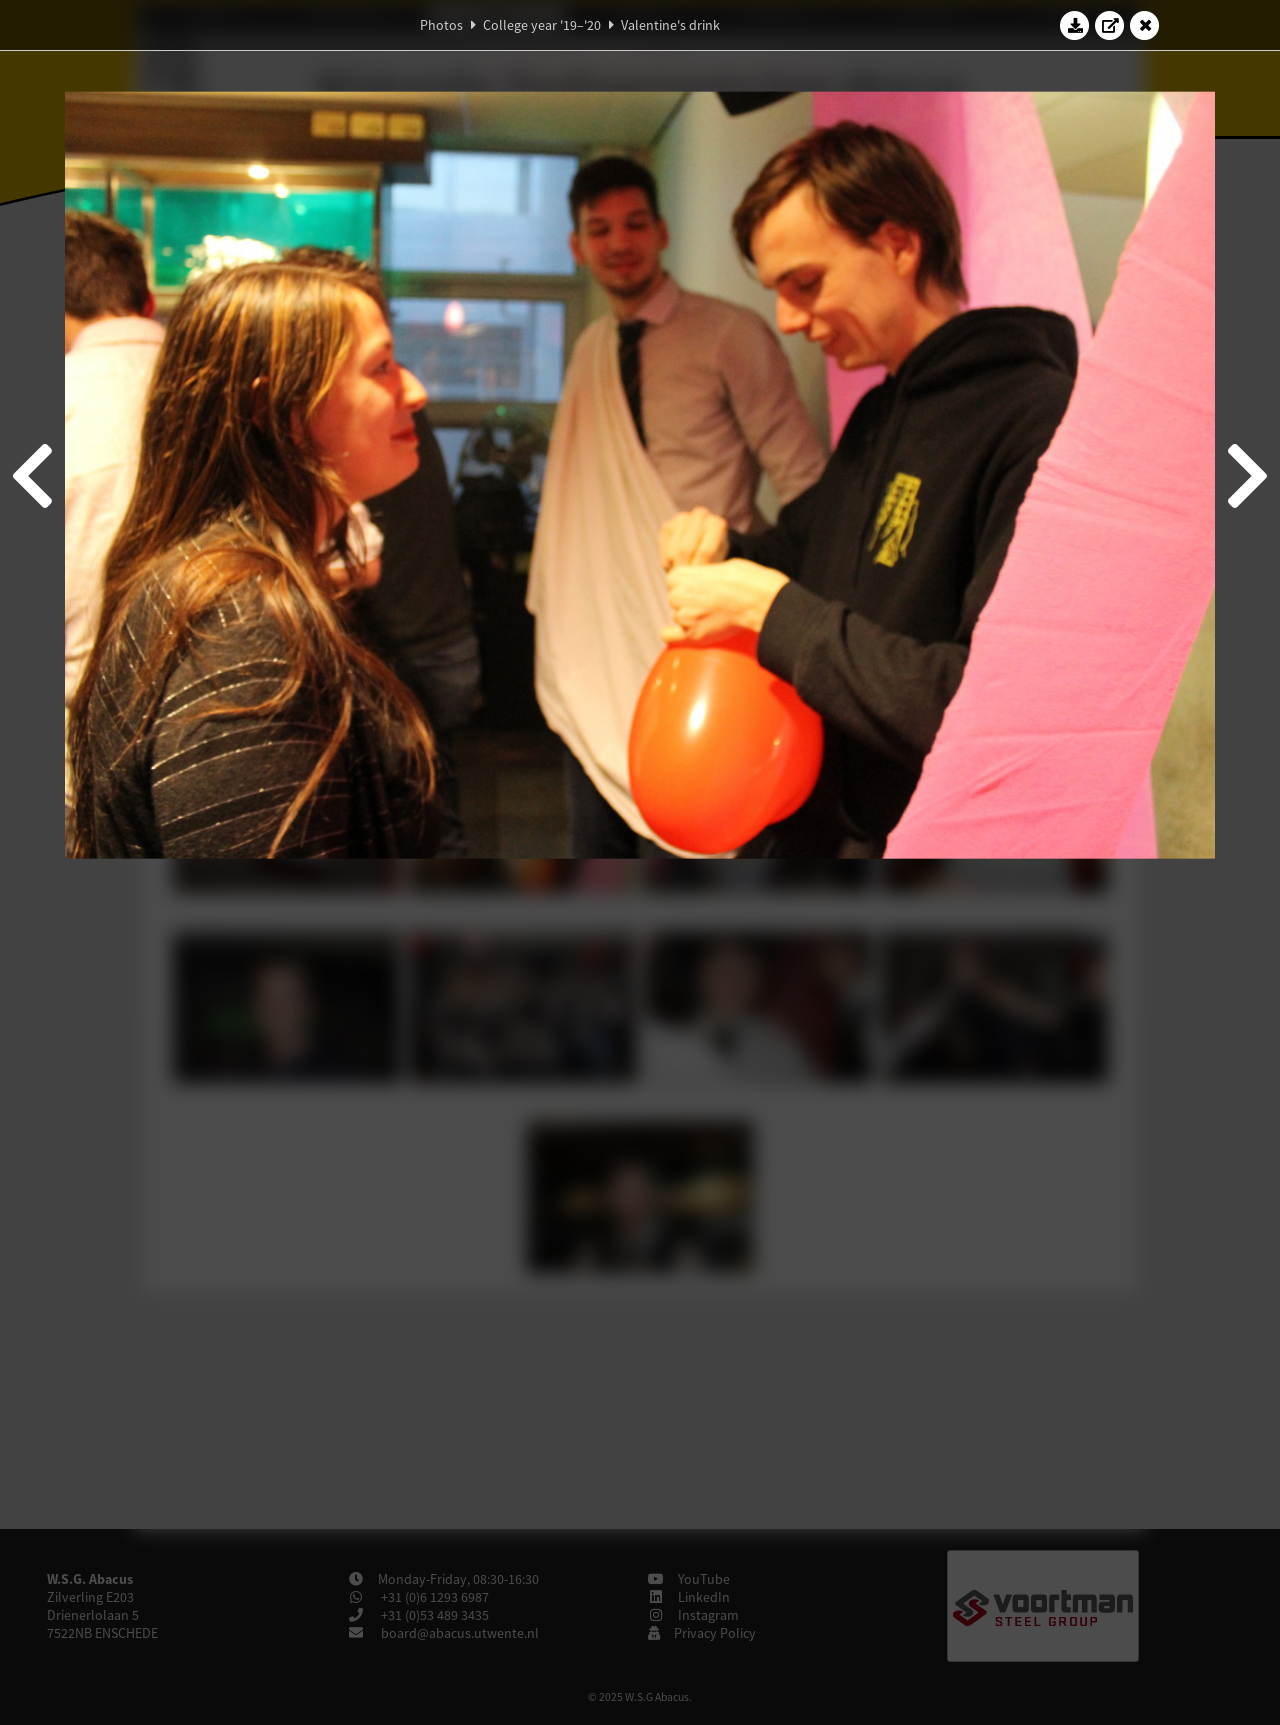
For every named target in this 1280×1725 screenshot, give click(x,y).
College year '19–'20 (542, 25)
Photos (441, 25)
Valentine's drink (670, 25)
